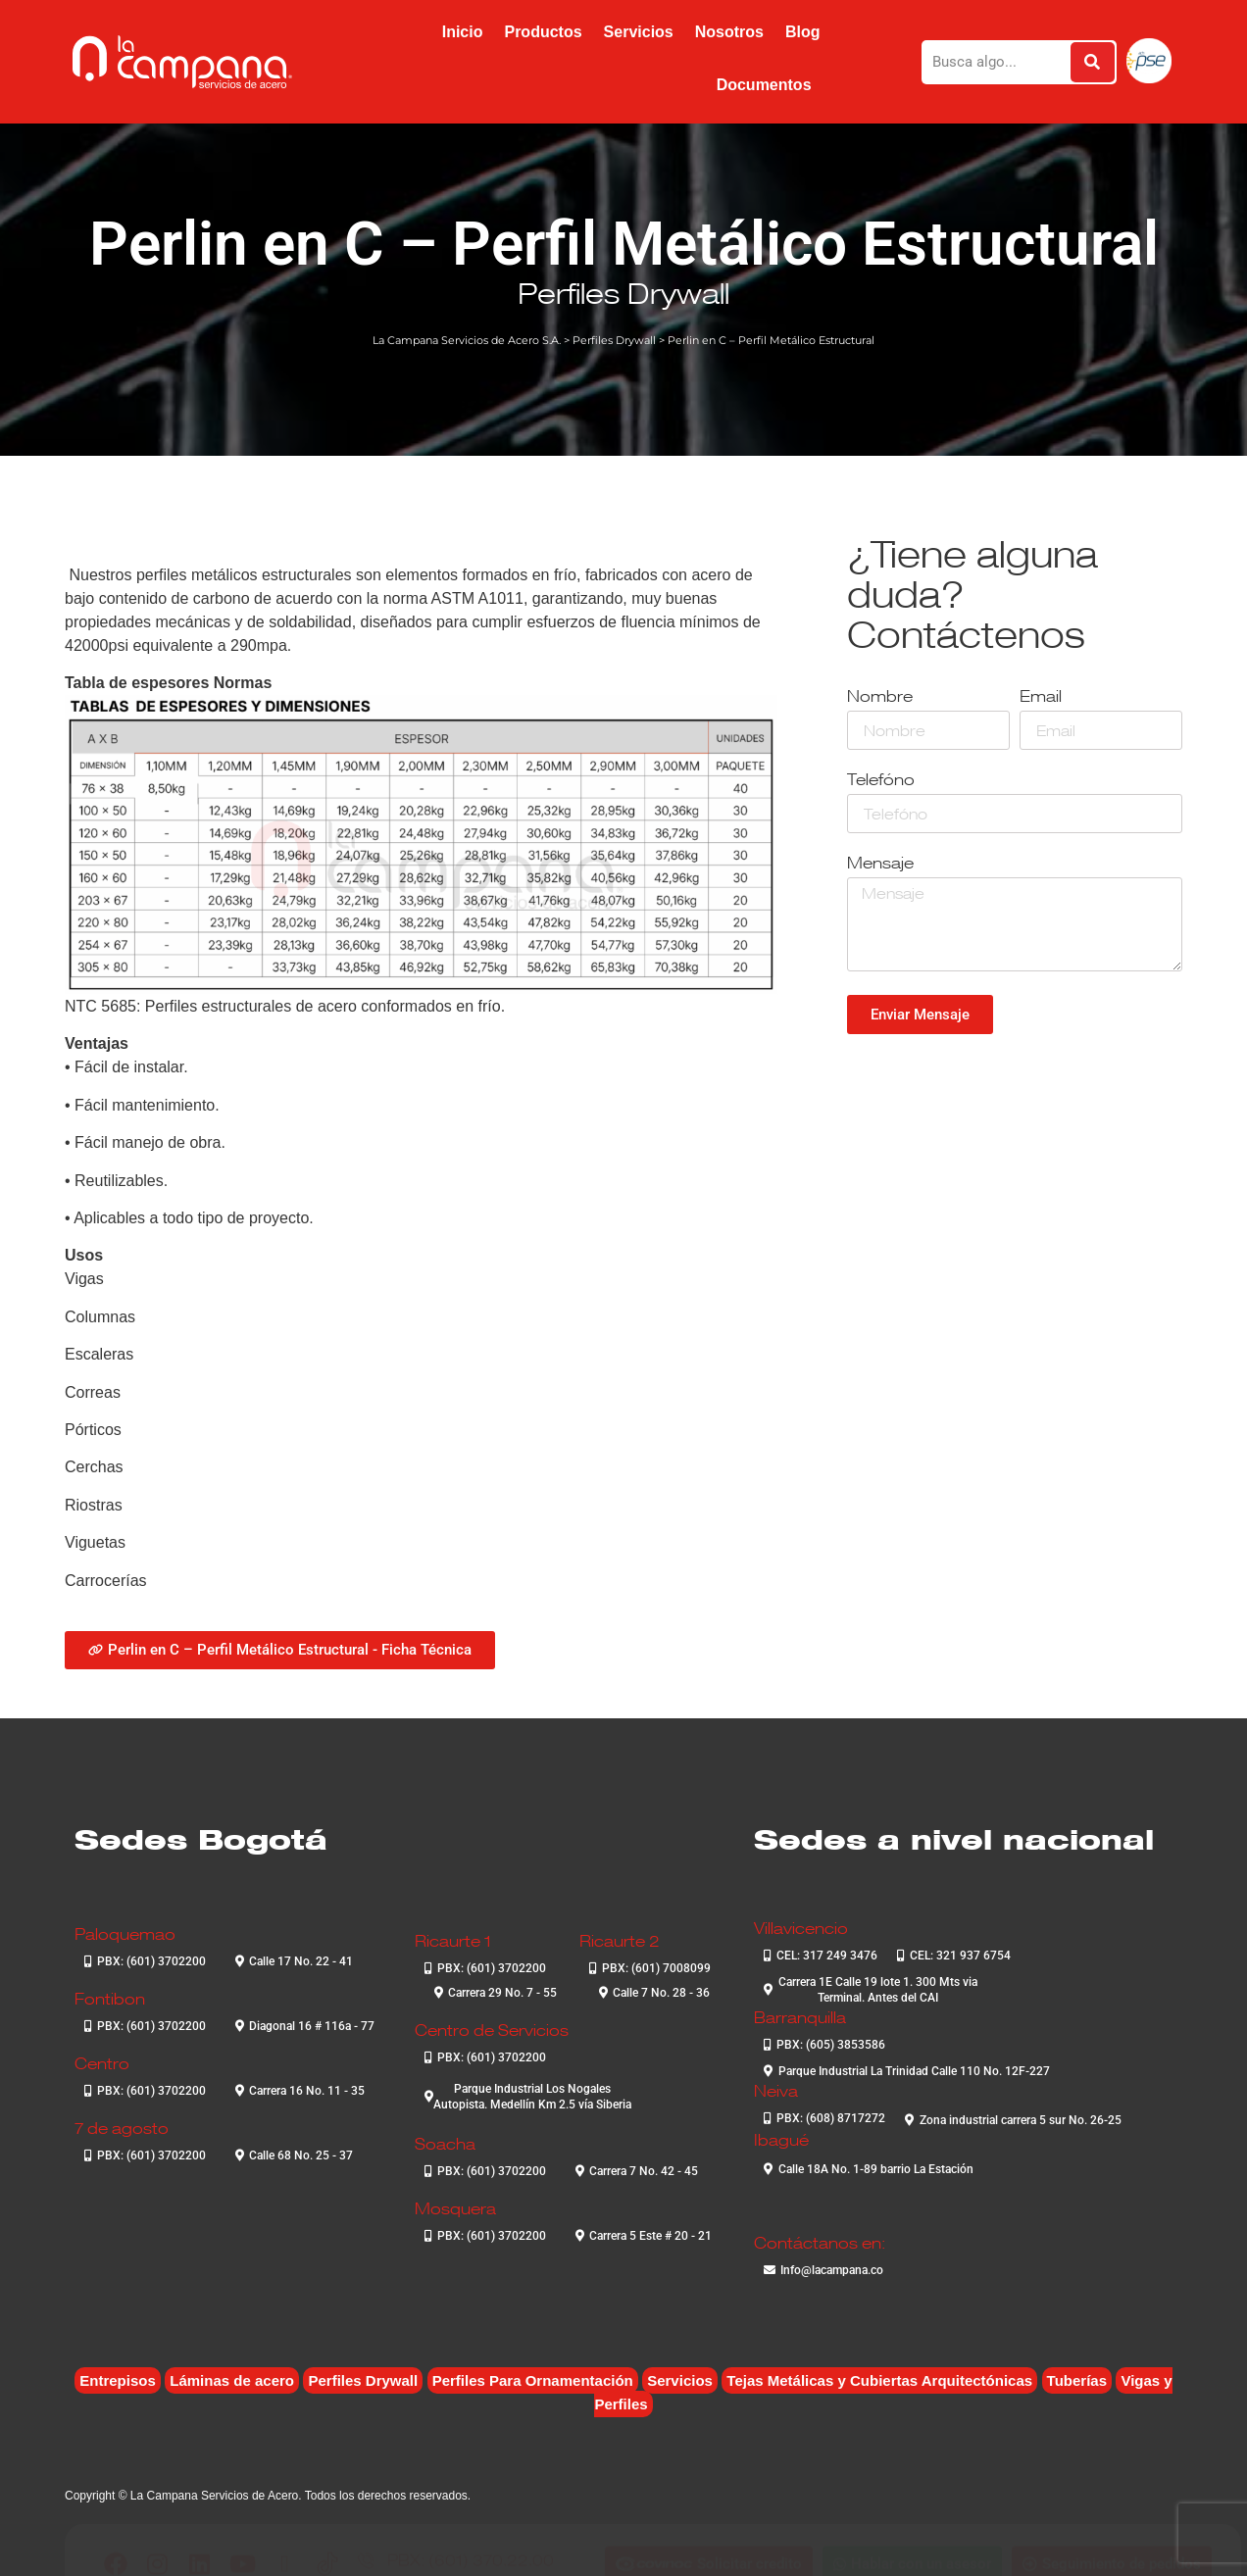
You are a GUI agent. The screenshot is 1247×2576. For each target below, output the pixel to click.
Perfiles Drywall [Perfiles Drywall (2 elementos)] (363, 2380)
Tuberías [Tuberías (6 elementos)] (1077, 2380)
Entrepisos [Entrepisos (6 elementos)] (117, 2380)
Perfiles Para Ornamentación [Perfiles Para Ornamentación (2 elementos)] (532, 2380)
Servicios (638, 32)
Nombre (880, 697)
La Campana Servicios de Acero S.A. (467, 340)
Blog (803, 32)
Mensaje (880, 864)
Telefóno (881, 780)
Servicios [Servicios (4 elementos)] (680, 2380)
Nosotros (729, 32)
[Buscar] (1093, 62)
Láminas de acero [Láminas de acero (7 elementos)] (232, 2380)
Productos (542, 32)
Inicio (462, 32)
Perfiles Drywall (623, 293)
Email (1041, 697)
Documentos (764, 84)
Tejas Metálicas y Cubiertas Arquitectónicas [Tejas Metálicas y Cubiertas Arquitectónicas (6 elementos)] (879, 2380)
